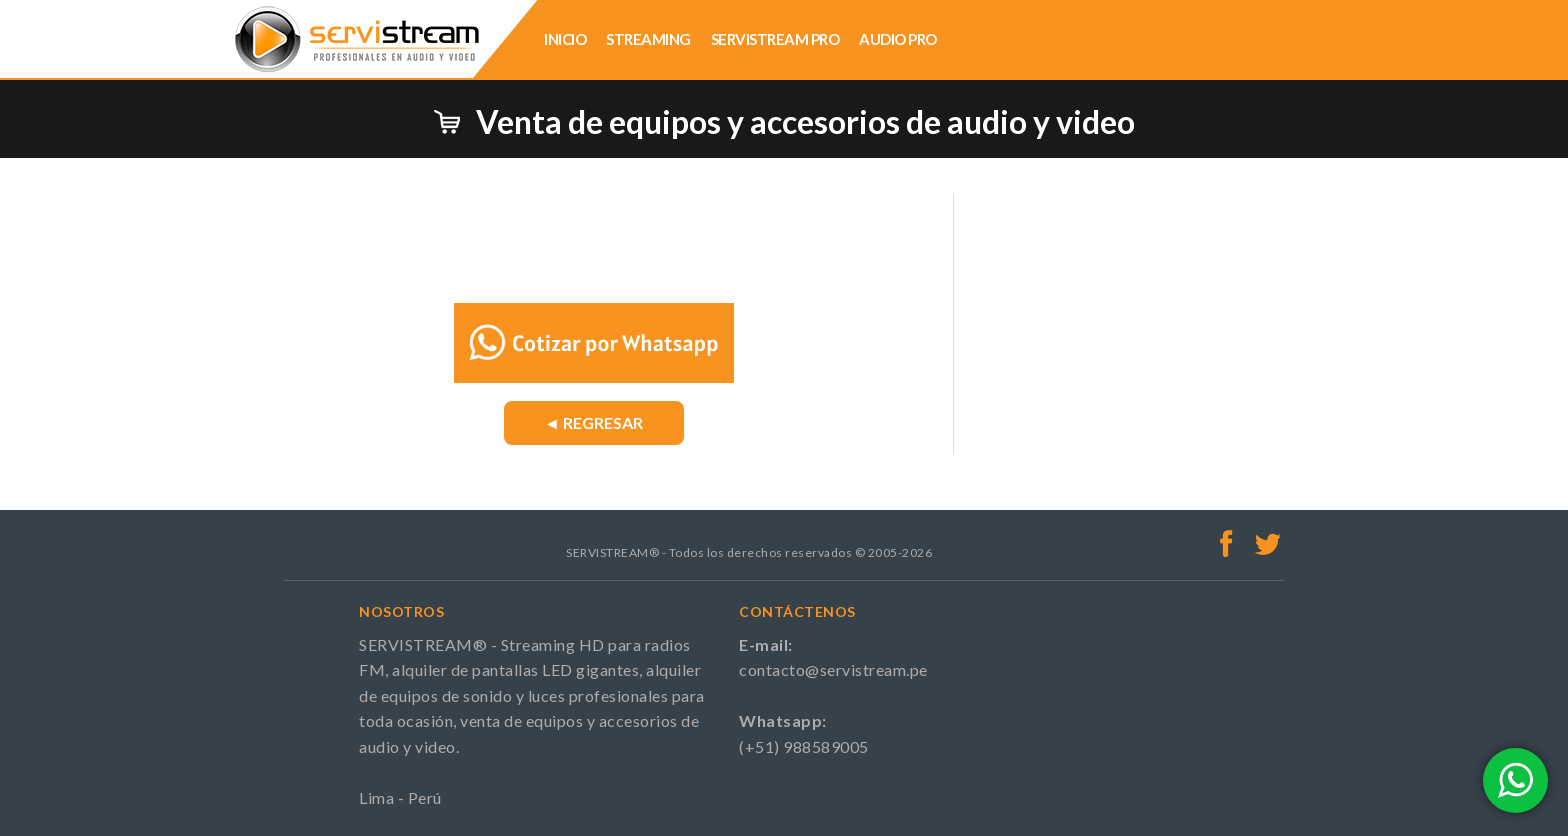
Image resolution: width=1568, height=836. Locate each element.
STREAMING (648, 39)
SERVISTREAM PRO (775, 39)
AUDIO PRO (898, 39)
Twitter (1267, 543)
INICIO (565, 39)
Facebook (1227, 543)
